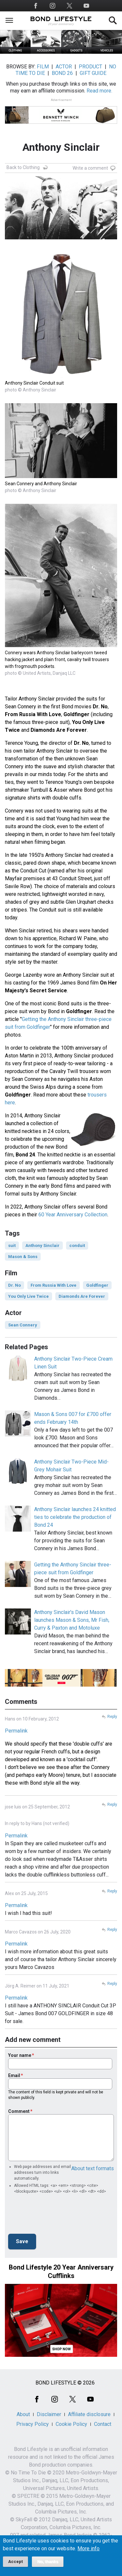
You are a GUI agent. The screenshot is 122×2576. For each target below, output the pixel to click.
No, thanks (47, 2561)
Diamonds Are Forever (82, 1296)
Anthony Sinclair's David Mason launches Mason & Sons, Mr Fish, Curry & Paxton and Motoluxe (71, 1620)
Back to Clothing (23, 167)
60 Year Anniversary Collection (72, 1214)
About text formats (92, 2168)
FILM (43, 67)
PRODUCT (90, 67)
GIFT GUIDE (93, 73)
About (23, 2414)
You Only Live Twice (28, 1296)
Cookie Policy (71, 2424)
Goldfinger (97, 1285)
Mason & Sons (22, 1256)
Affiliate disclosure (89, 2414)
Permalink (16, 1731)
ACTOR (64, 67)
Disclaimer (49, 2414)
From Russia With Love (53, 1285)
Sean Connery (22, 1325)
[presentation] (57, 2216)
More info (88, 2549)
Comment (19, 2111)
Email (14, 2075)
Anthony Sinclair (42, 1245)
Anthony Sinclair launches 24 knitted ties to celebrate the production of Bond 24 (75, 1517)
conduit (77, 1245)
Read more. (99, 91)
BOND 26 (62, 73)
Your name (19, 2055)
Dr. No (14, 1285)
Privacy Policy (32, 2424)
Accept (15, 2561)
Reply (112, 1716)
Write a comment (90, 168)
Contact (102, 2424)
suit (12, 1245)
